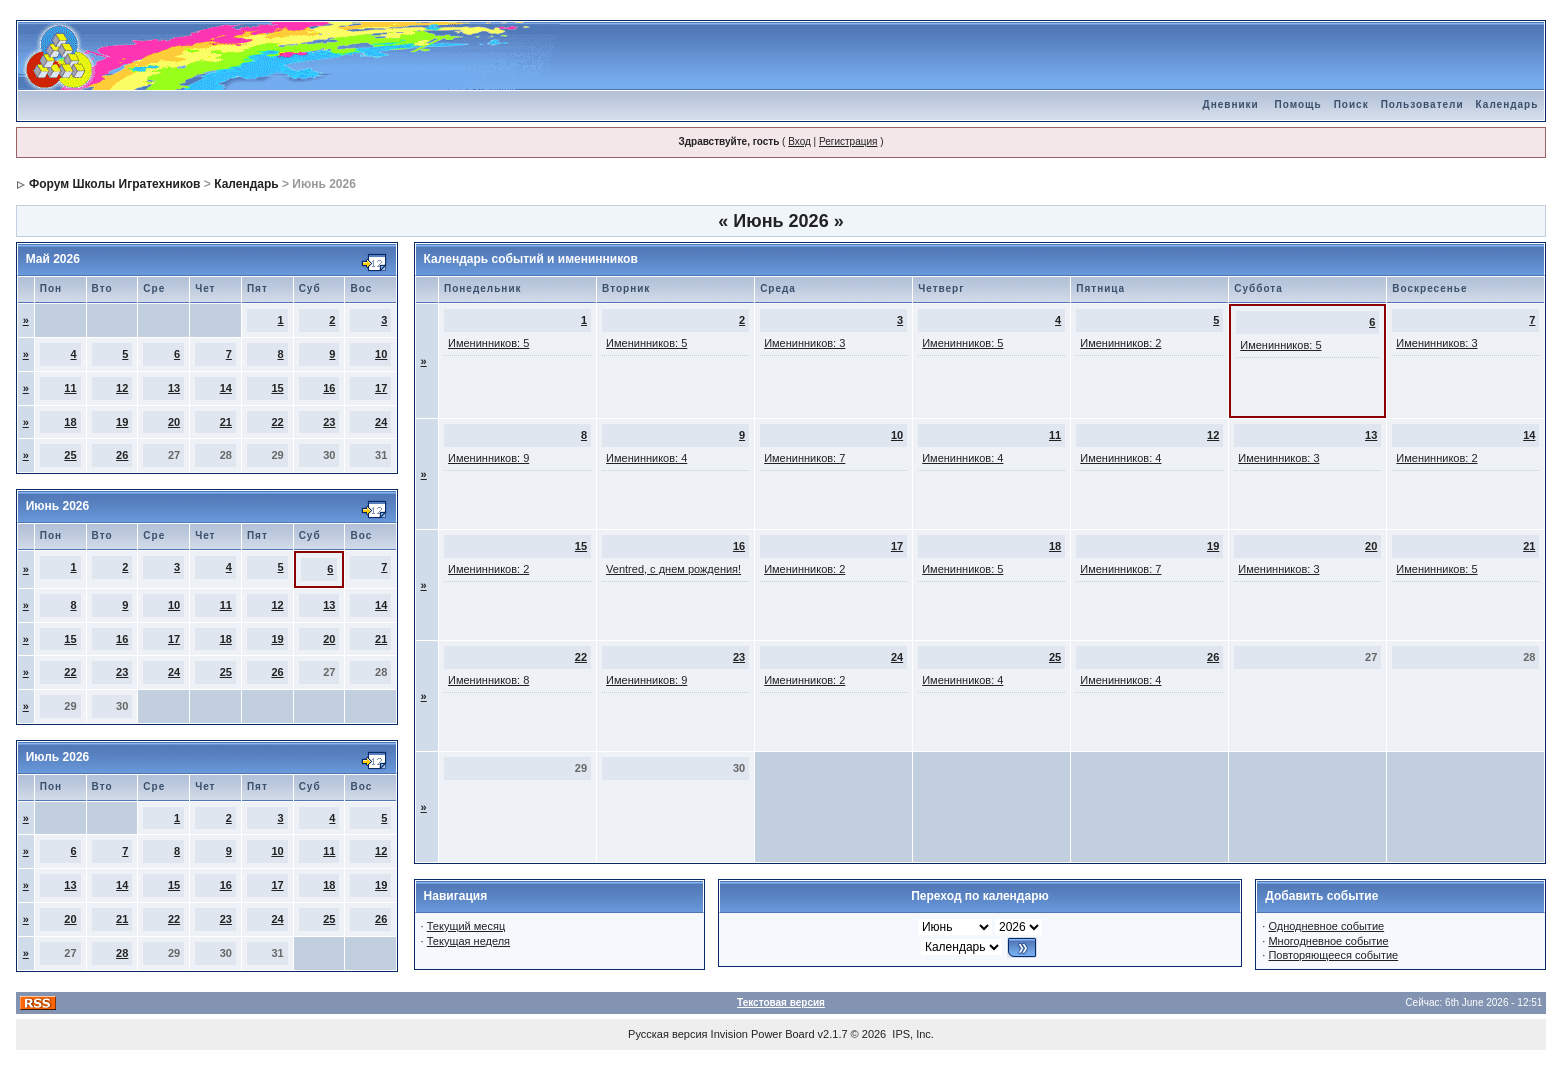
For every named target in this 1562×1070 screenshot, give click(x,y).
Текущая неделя (468, 941)
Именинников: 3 (804, 343)
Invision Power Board (763, 1034)
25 (70, 455)
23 (329, 422)
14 (226, 388)
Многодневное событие (1328, 941)
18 (70, 422)
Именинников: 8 (488, 680)
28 (122, 953)
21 (226, 422)
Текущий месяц (466, 926)
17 (381, 388)
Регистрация (848, 141)
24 (381, 422)
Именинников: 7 (804, 458)
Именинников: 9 (488, 458)
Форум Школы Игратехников (115, 184)
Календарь (1507, 104)
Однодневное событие (1326, 926)
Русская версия (667, 1034)
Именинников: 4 (646, 458)
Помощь (1298, 104)
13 (174, 388)
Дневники (1231, 104)
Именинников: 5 (488, 343)
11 (70, 388)
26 (122, 455)
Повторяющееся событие (1333, 955)
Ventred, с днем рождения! (673, 569)
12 (122, 388)
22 (277, 422)
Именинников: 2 (1120, 343)
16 (329, 388)
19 (122, 422)
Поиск (1351, 104)
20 (174, 422)
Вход (799, 141)
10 (381, 354)
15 (277, 388)
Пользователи (1422, 104)
